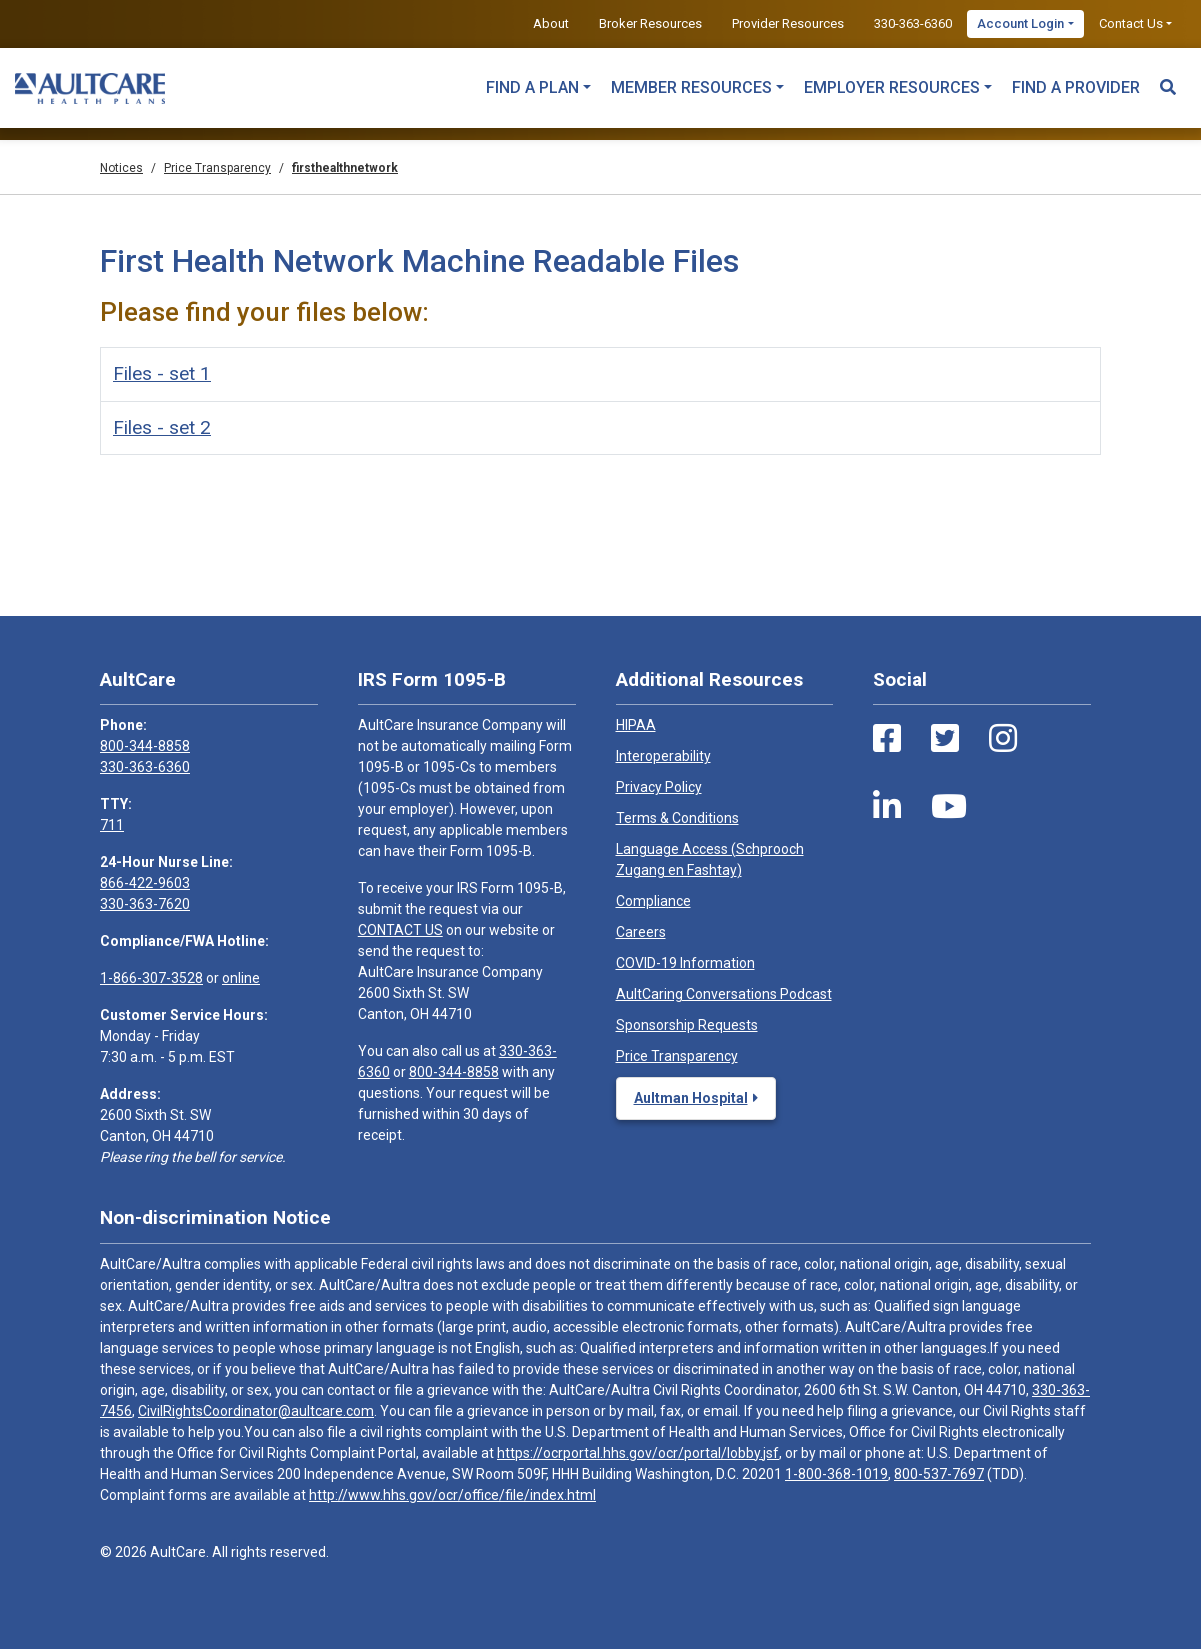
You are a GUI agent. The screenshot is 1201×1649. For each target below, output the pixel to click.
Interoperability (663, 756)
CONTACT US (400, 930)
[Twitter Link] (945, 739)
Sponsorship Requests (687, 1025)
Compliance (653, 901)
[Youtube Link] (949, 807)
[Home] (90, 88)
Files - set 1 (162, 373)
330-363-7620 (145, 904)
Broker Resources (650, 23)
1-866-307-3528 (151, 978)
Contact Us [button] (1131, 23)
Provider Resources (788, 23)
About (551, 23)
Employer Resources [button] (892, 87)
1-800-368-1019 (836, 1474)
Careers (641, 932)
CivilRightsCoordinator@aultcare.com (256, 1411)
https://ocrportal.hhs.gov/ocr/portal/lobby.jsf (638, 1453)
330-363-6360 (913, 23)
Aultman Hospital (691, 1098)
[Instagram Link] (1003, 739)
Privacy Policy (659, 787)
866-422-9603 (145, 883)
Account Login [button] (1020, 23)
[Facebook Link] (887, 739)
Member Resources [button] (691, 87)
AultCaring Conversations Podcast (724, 994)
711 (112, 825)
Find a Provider (1076, 87)
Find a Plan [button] (532, 87)
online (241, 978)
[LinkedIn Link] (887, 807)
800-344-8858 (145, 746)
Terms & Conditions (677, 818)
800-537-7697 (939, 1474)
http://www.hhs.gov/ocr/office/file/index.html (452, 1495)
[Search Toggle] (1168, 78)
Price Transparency (677, 1056)
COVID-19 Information (685, 963)
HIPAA (636, 725)
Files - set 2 (162, 427)
